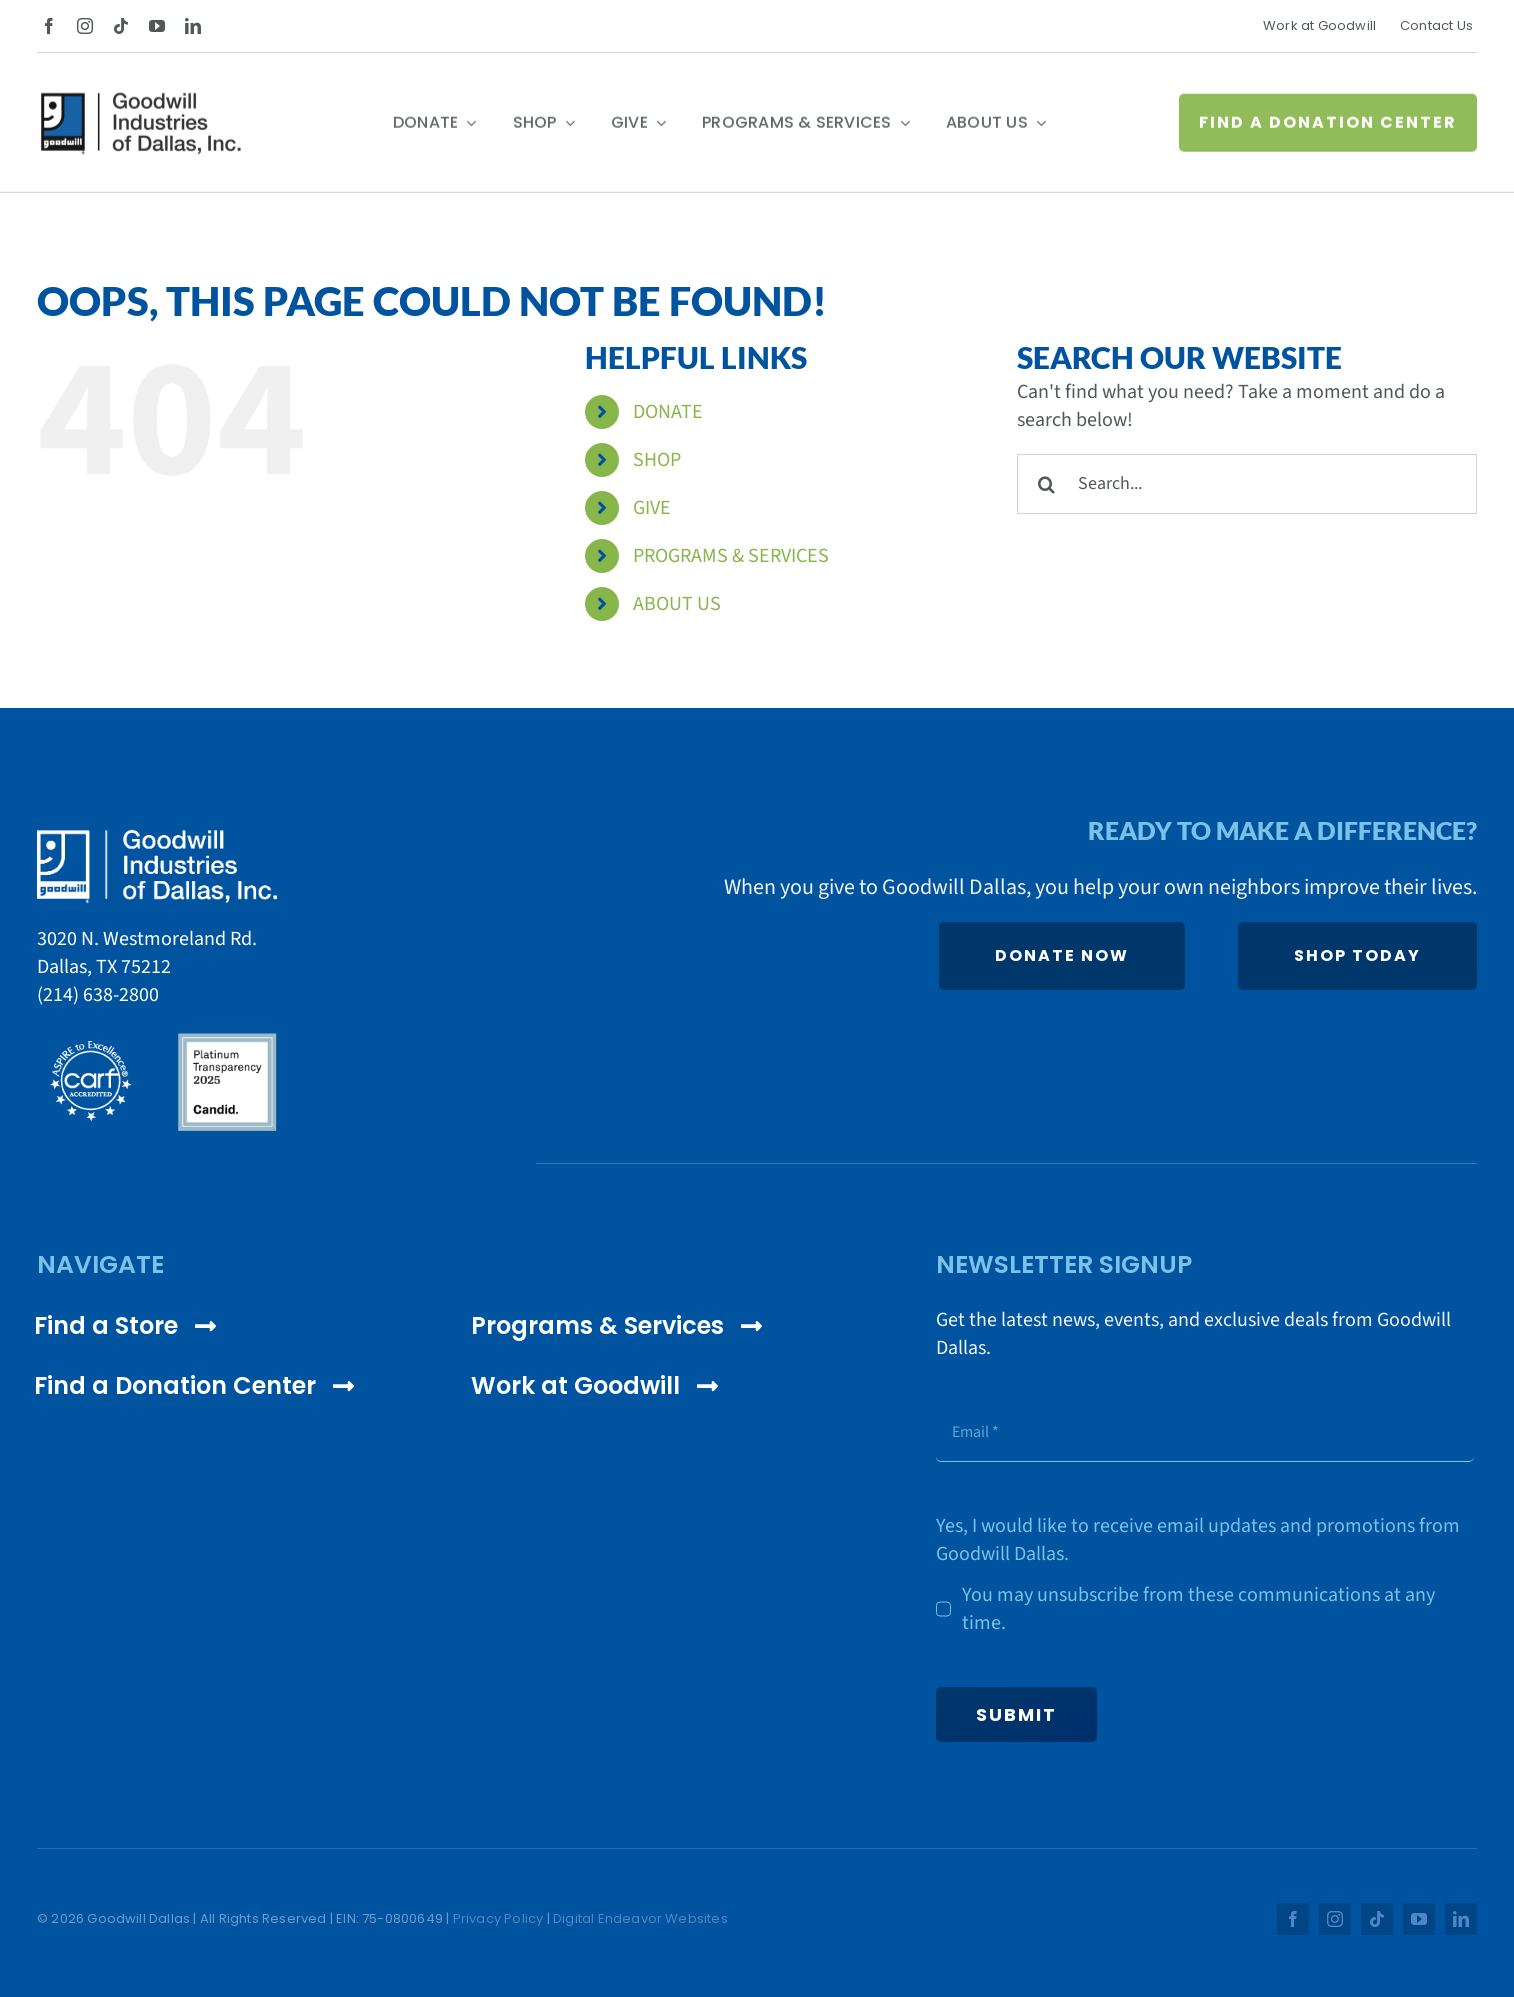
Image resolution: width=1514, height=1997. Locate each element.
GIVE (652, 508)
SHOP (657, 460)
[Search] (1047, 484)
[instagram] (85, 26)
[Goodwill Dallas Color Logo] (141, 106)
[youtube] (157, 26)
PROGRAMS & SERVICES (731, 556)
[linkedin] (193, 26)
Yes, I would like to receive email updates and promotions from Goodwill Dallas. (1198, 1540)
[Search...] (1247, 484)
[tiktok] (121, 26)
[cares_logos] (157, 1039)
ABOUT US (677, 604)
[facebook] (49, 26)
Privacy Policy (498, 1918)
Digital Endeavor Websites (640, 1918)
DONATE (668, 412)
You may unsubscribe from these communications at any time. (1198, 1609)
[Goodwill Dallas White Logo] (157, 838)
